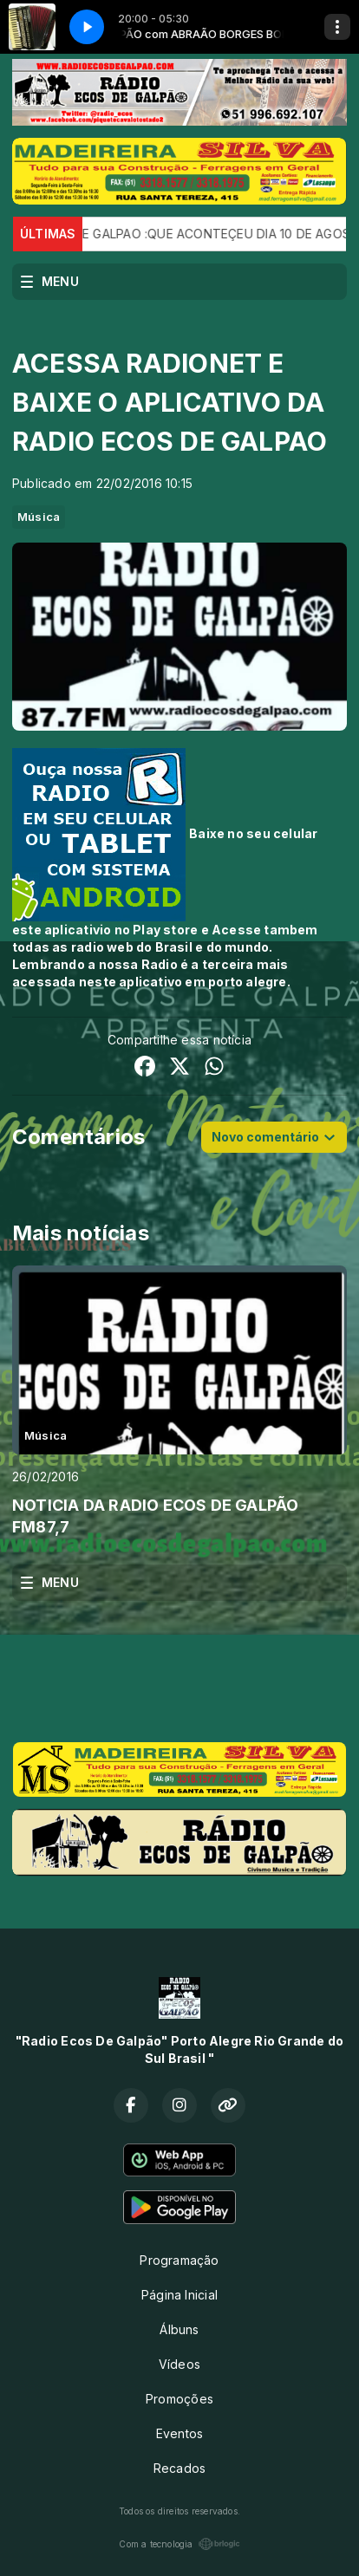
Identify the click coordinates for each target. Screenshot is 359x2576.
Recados (179, 2468)
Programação (179, 2260)
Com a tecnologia (179, 2544)
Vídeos (179, 2364)
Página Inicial (179, 2294)
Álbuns (179, 2329)
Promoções (179, 2398)
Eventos (179, 2433)
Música (38, 517)
